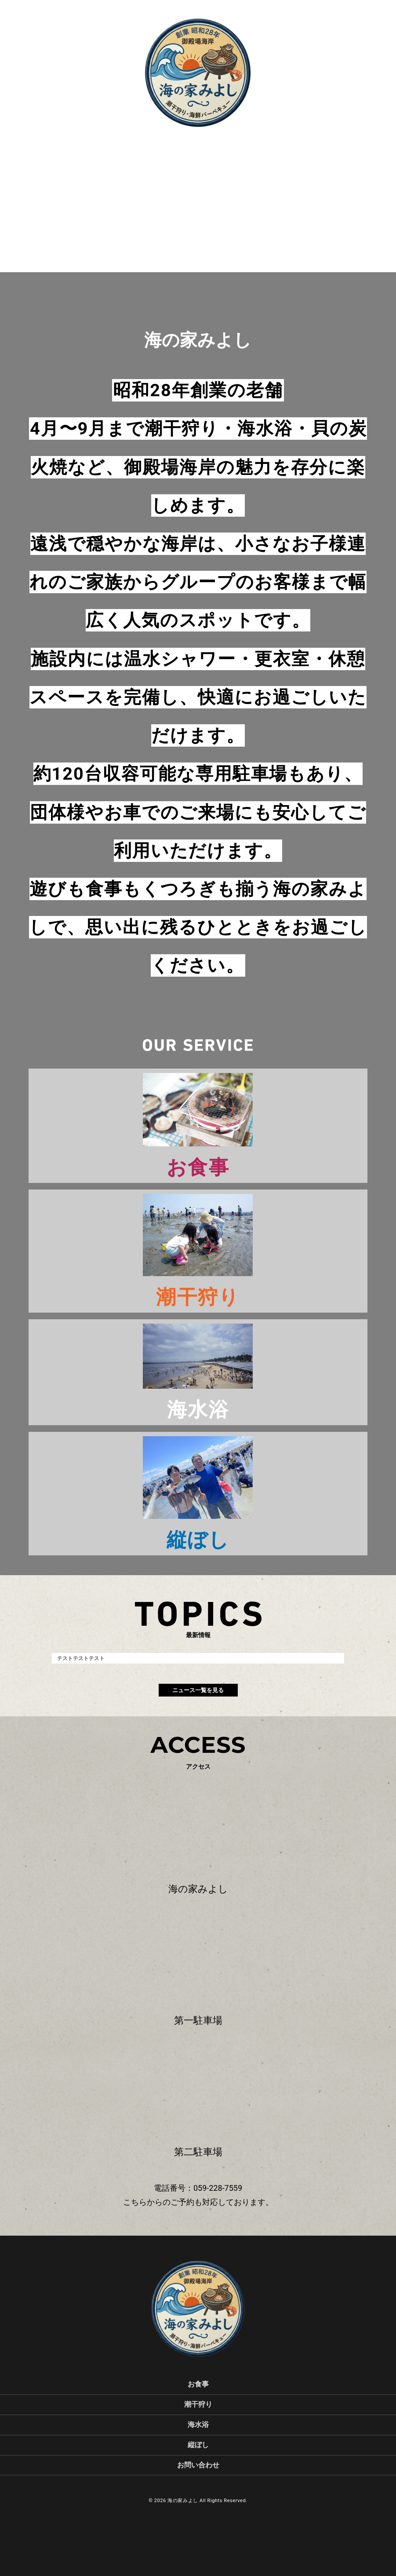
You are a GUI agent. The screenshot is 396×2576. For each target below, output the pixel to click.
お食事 (198, 2384)
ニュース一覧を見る (198, 1690)
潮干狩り (198, 2404)
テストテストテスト (81, 1658)
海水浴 (198, 2424)
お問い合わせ (198, 2465)
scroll (198, 145)
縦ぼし (198, 2445)
